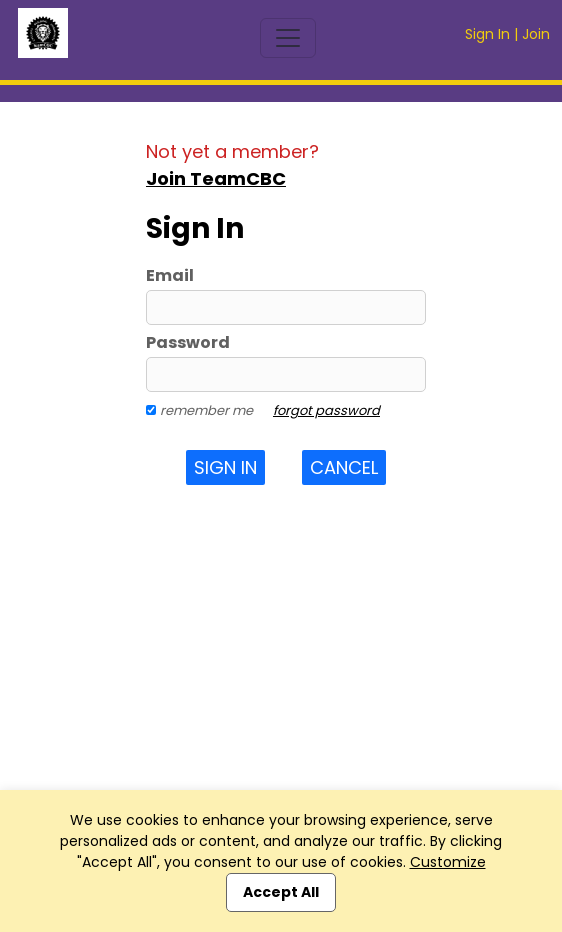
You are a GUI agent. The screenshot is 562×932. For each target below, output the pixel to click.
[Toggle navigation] (288, 38)
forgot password (326, 410)
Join (536, 34)
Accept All (281, 892)
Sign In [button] (225, 467)
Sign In (487, 34)
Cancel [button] (344, 467)
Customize (448, 862)
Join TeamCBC (216, 178)
